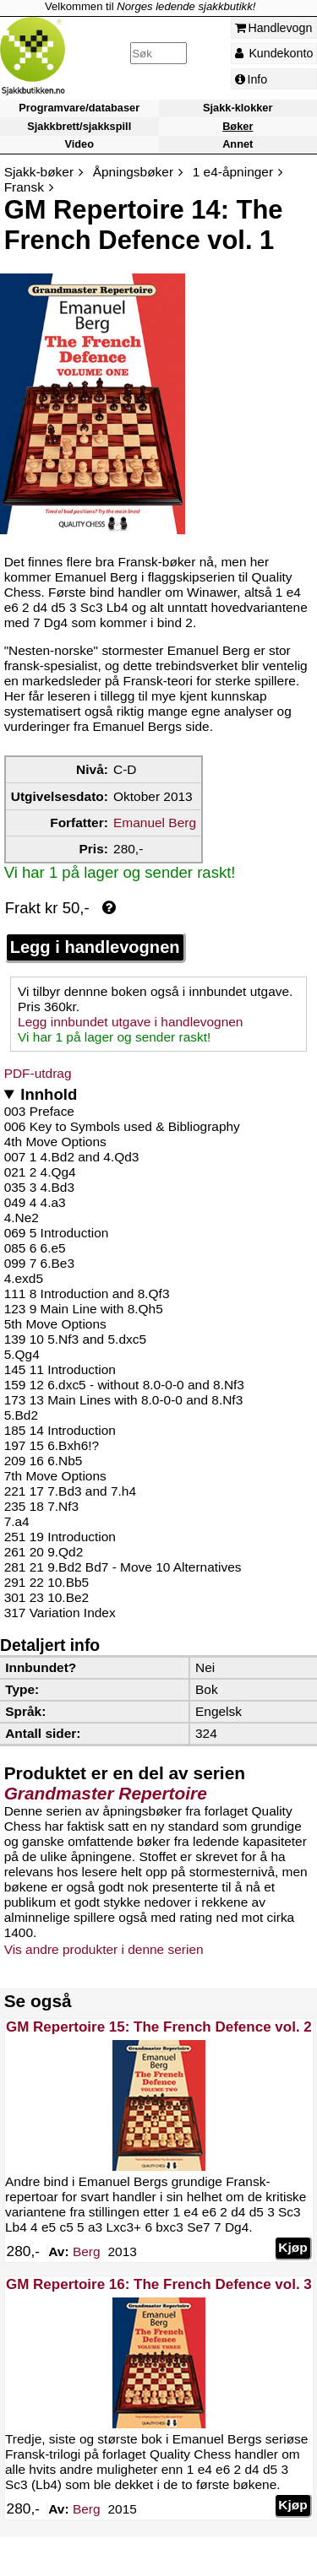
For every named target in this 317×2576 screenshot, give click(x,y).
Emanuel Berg (154, 822)
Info (251, 79)
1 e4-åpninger (233, 172)
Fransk (24, 187)
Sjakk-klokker (237, 108)
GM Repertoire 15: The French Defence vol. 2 (159, 2027)
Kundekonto (274, 53)
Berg (87, 2251)
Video (79, 144)
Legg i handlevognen (95, 947)
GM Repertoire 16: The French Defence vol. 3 (159, 2284)
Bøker (237, 126)
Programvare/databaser (79, 108)
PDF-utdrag (38, 1073)
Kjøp (292, 2248)
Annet (237, 144)
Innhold (48, 1094)
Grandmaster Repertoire (105, 1793)
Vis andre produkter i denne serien (104, 1949)
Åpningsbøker (133, 172)
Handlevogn (274, 28)
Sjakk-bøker (39, 172)
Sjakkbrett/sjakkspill (79, 126)
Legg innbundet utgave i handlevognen (130, 1022)
